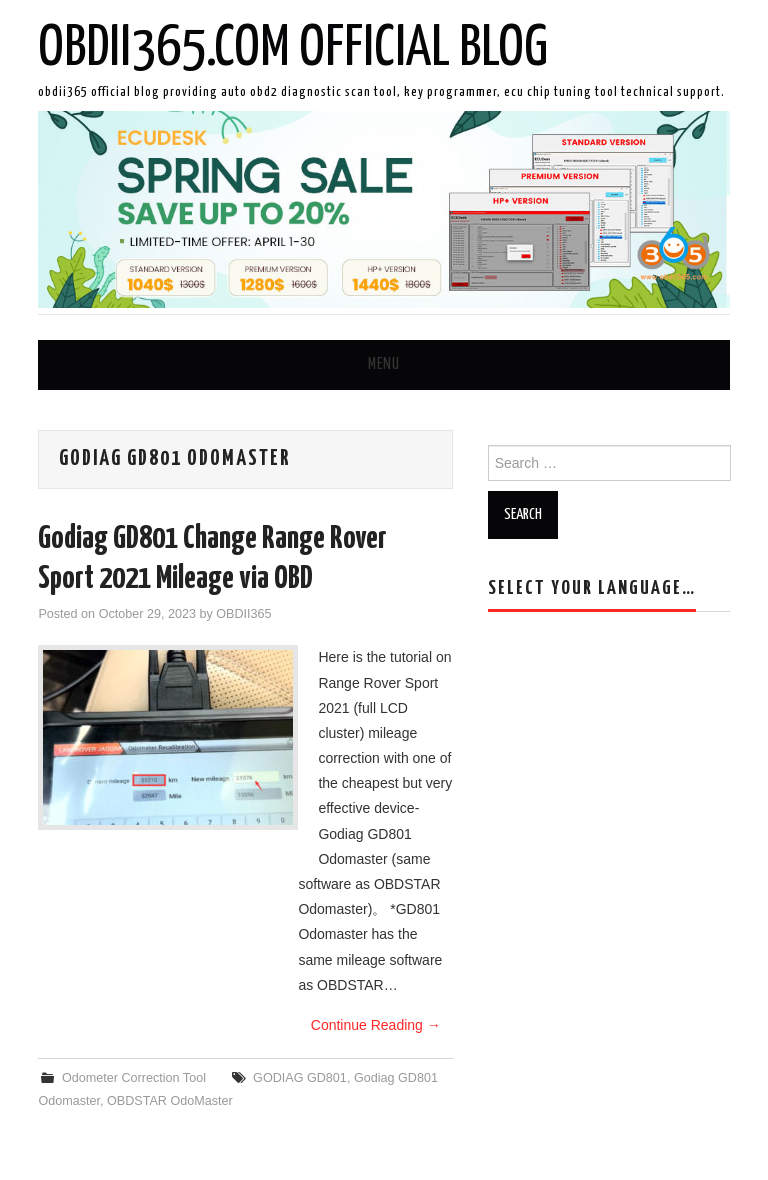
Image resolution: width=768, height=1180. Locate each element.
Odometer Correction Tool (134, 1078)
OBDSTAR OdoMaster (170, 1101)
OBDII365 (243, 614)
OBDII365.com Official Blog (293, 49)
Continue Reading (376, 1025)
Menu (384, 364)
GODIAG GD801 (300, 1078)
